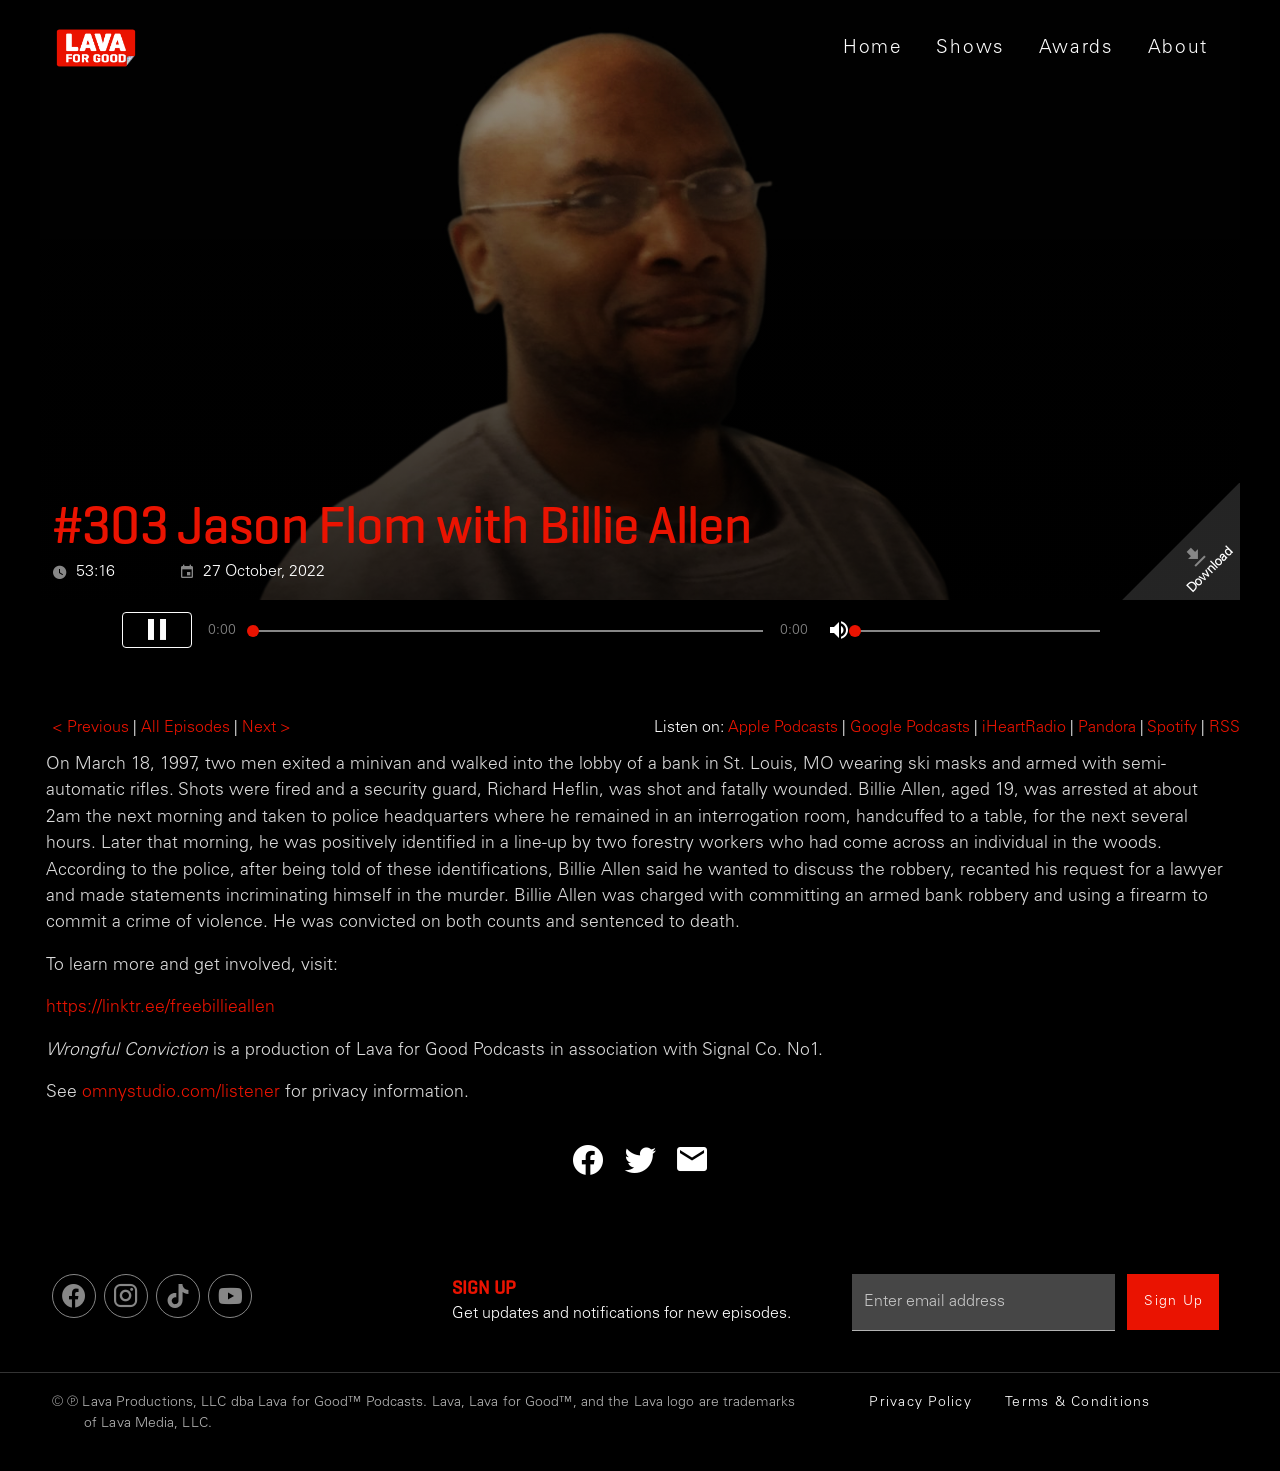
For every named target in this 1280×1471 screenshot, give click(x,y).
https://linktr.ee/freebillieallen (160, 1008)
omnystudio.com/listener (181, 1093)
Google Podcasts (910, 728)
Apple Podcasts (783, 728)
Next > (266, 728)
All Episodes (185, 728)
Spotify (1172, 728)
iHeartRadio (1024, 728)
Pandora (1107, 728)
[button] (970, 48)
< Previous (90, 728)
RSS (1224, 728)
